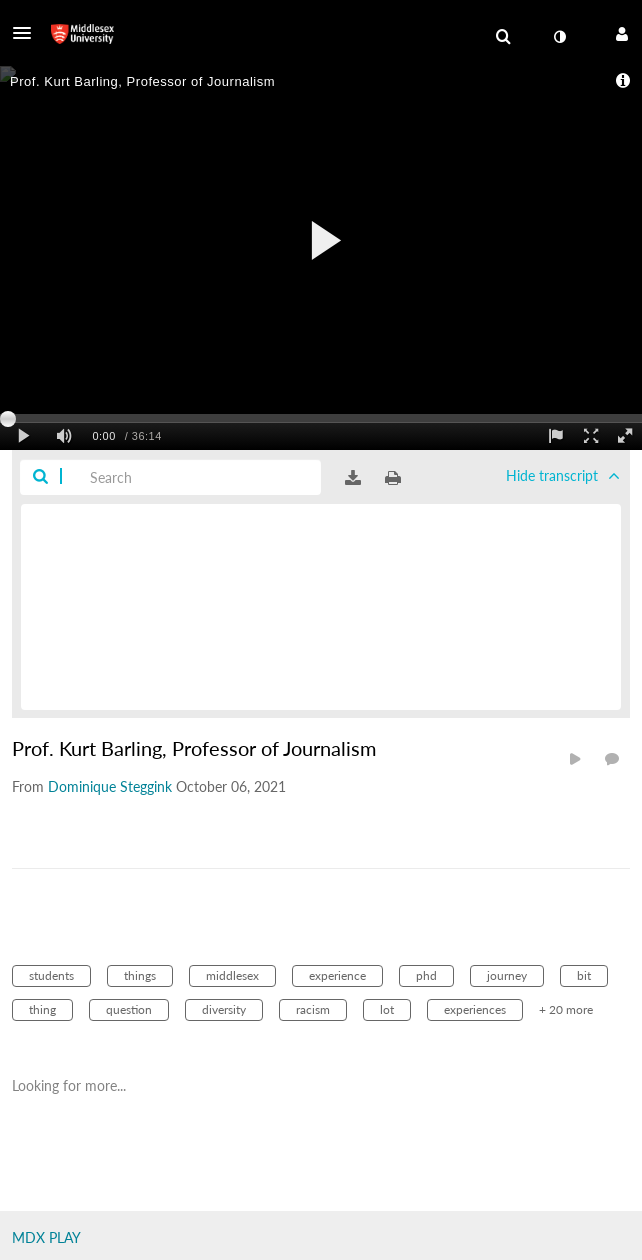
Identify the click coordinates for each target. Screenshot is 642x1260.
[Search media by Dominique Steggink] (110, 786)
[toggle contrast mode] (559, 37)
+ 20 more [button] (566, 1009)
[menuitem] (503, 37)
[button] (28, 33)
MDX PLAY (46, 1237)
